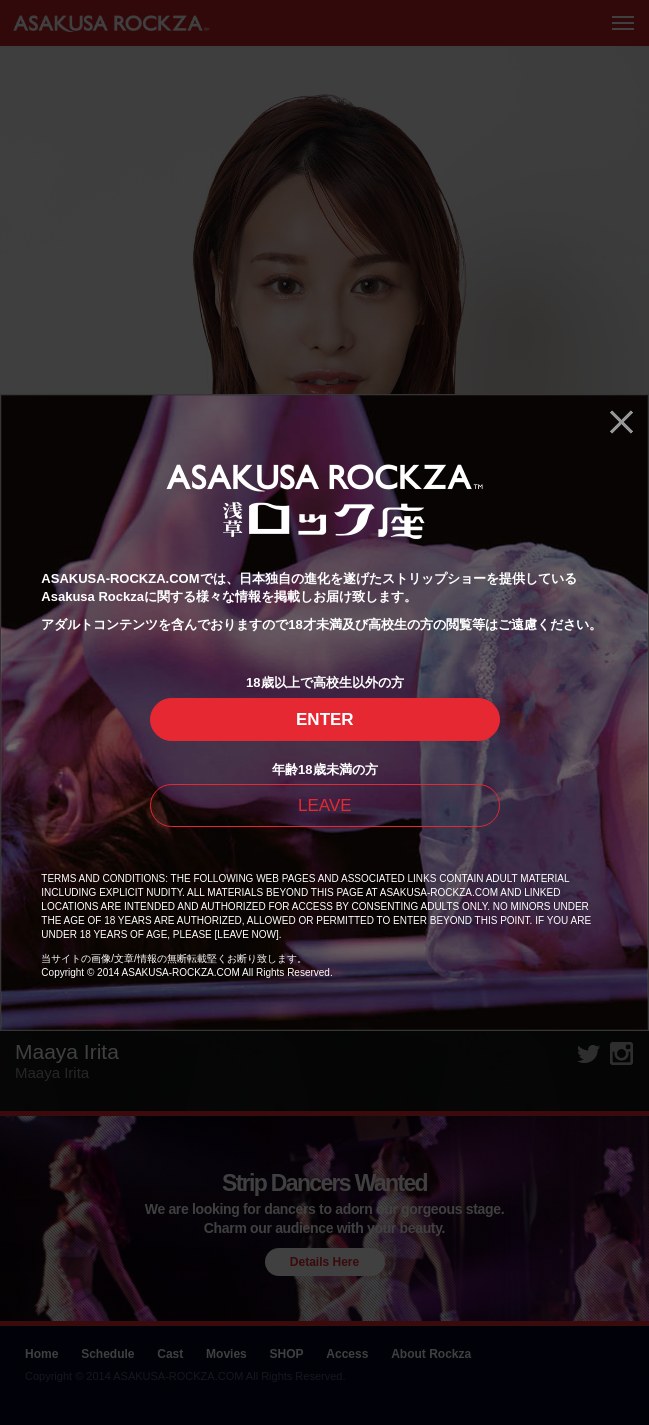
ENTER (325, 719)
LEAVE (325, 805)
